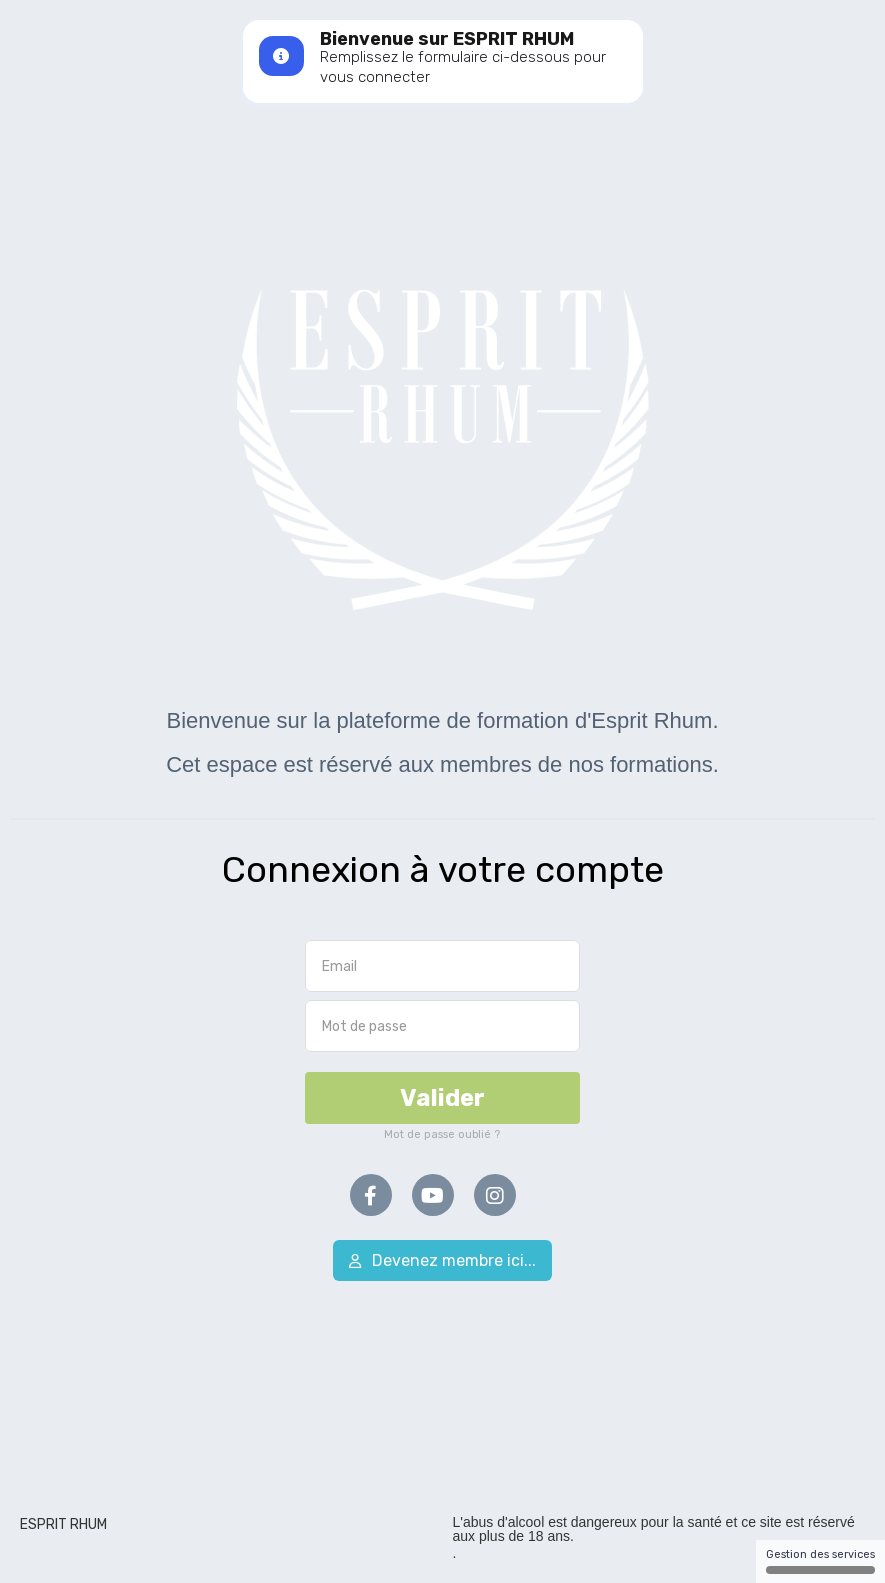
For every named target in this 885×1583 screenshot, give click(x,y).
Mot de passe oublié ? (442, 1134)
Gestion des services (820, 1561)
